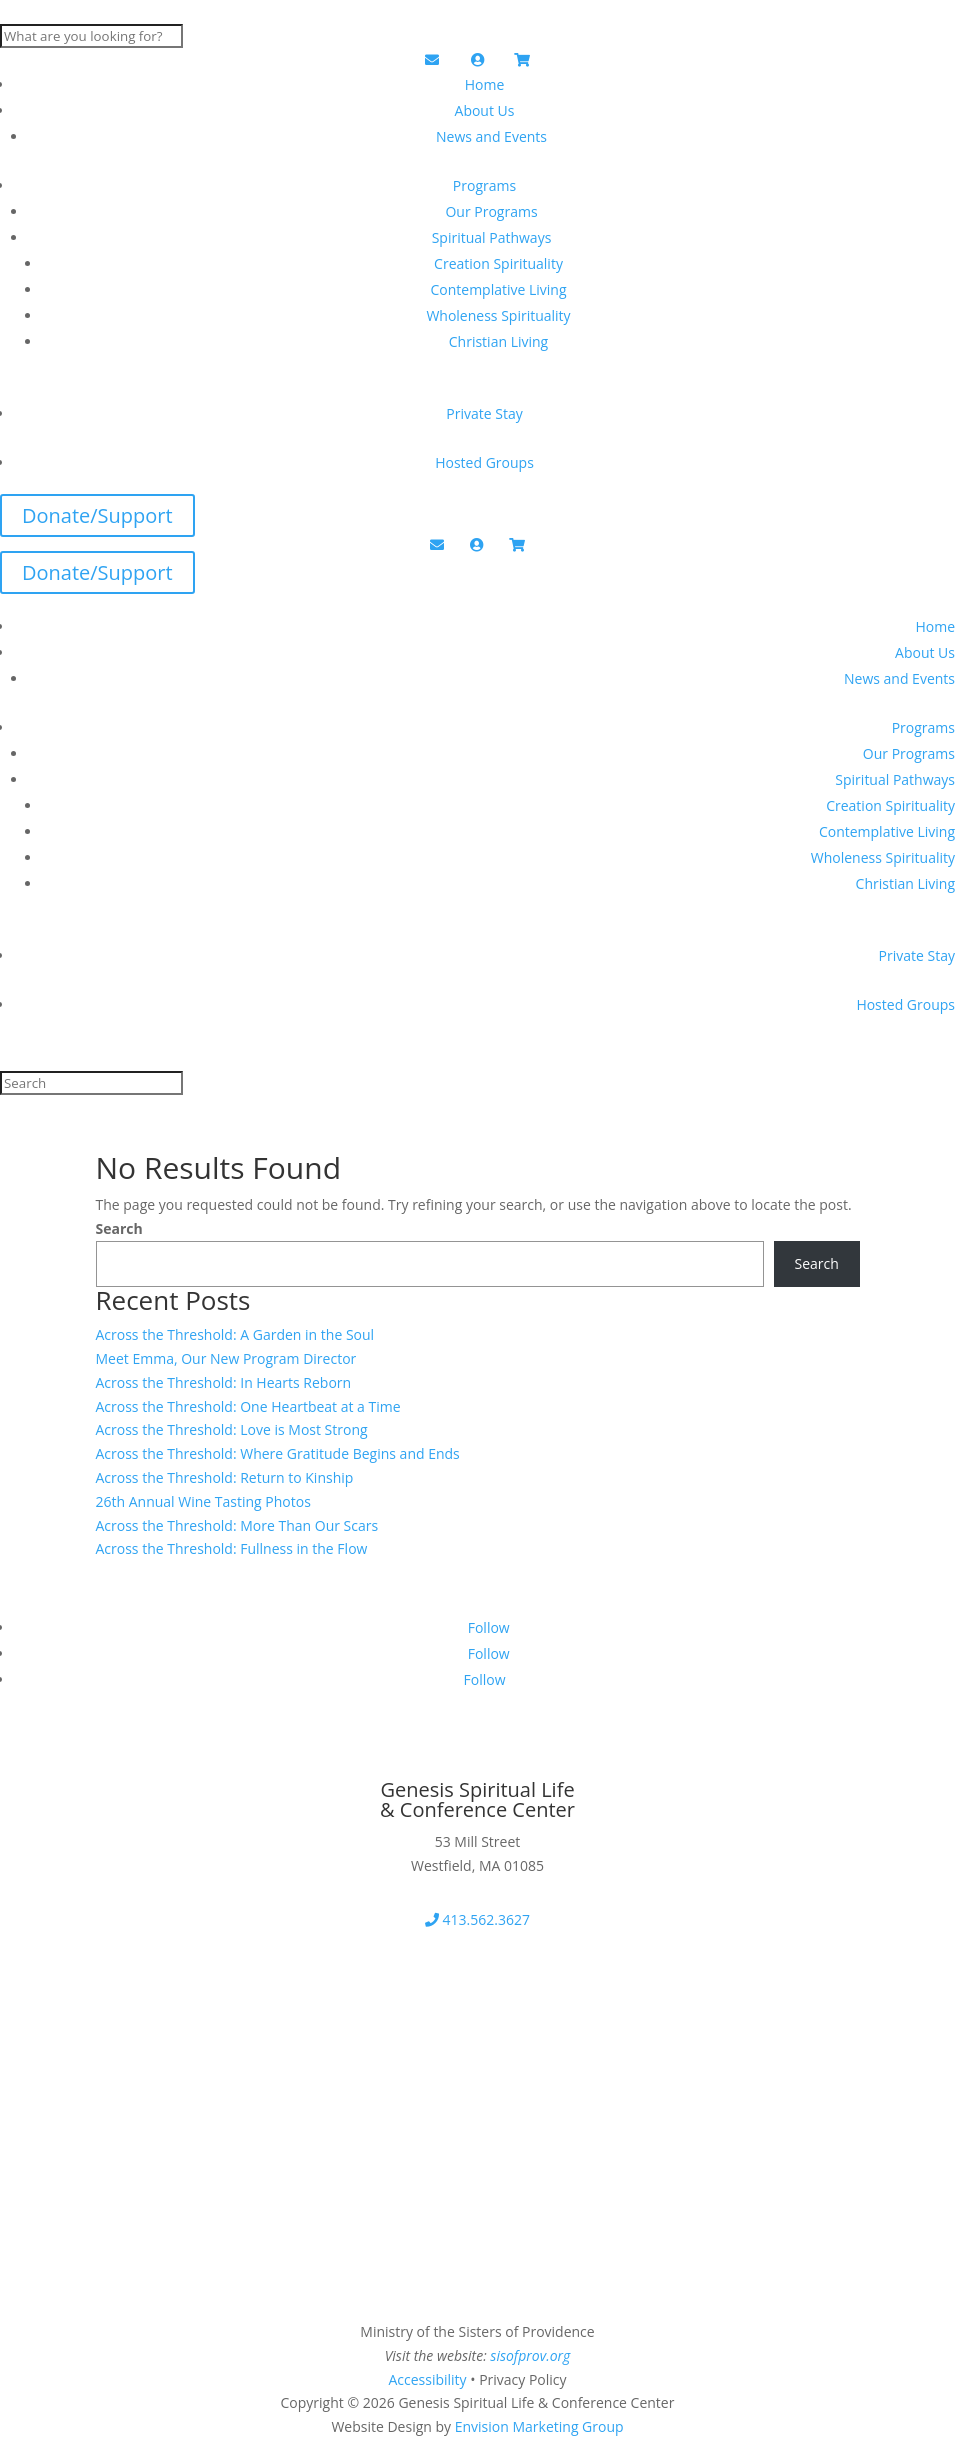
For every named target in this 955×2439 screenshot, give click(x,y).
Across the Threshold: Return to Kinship (225, 1477)
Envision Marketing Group (539, 2426)
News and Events (491, 136)
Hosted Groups (484, 462)
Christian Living (498, 341)
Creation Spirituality (498, 263)
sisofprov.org (530, 2355)
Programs (484, 185)
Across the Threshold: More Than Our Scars (237, 1525)
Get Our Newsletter (112, 1762)
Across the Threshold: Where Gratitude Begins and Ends (278, 1453)
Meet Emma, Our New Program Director (226, 1358)
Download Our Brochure (136, 1977)
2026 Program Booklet (126, 2041)
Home (485, 84)
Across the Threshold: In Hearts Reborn (224, 1382)
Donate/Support (97, 515)
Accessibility (427, 2379)
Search (119, 1228)
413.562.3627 (477, 1919)
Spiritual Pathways (492, 237)
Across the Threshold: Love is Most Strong (232, 1429)
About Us (485, 110)
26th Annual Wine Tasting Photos (203, 1501)
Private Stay (484, 413)
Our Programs (491, 211)
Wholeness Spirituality (498, 315)
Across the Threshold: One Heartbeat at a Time (248, 1406)
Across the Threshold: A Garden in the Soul (235, 1334)
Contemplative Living (498, 289)
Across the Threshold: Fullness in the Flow (232, 1548)
